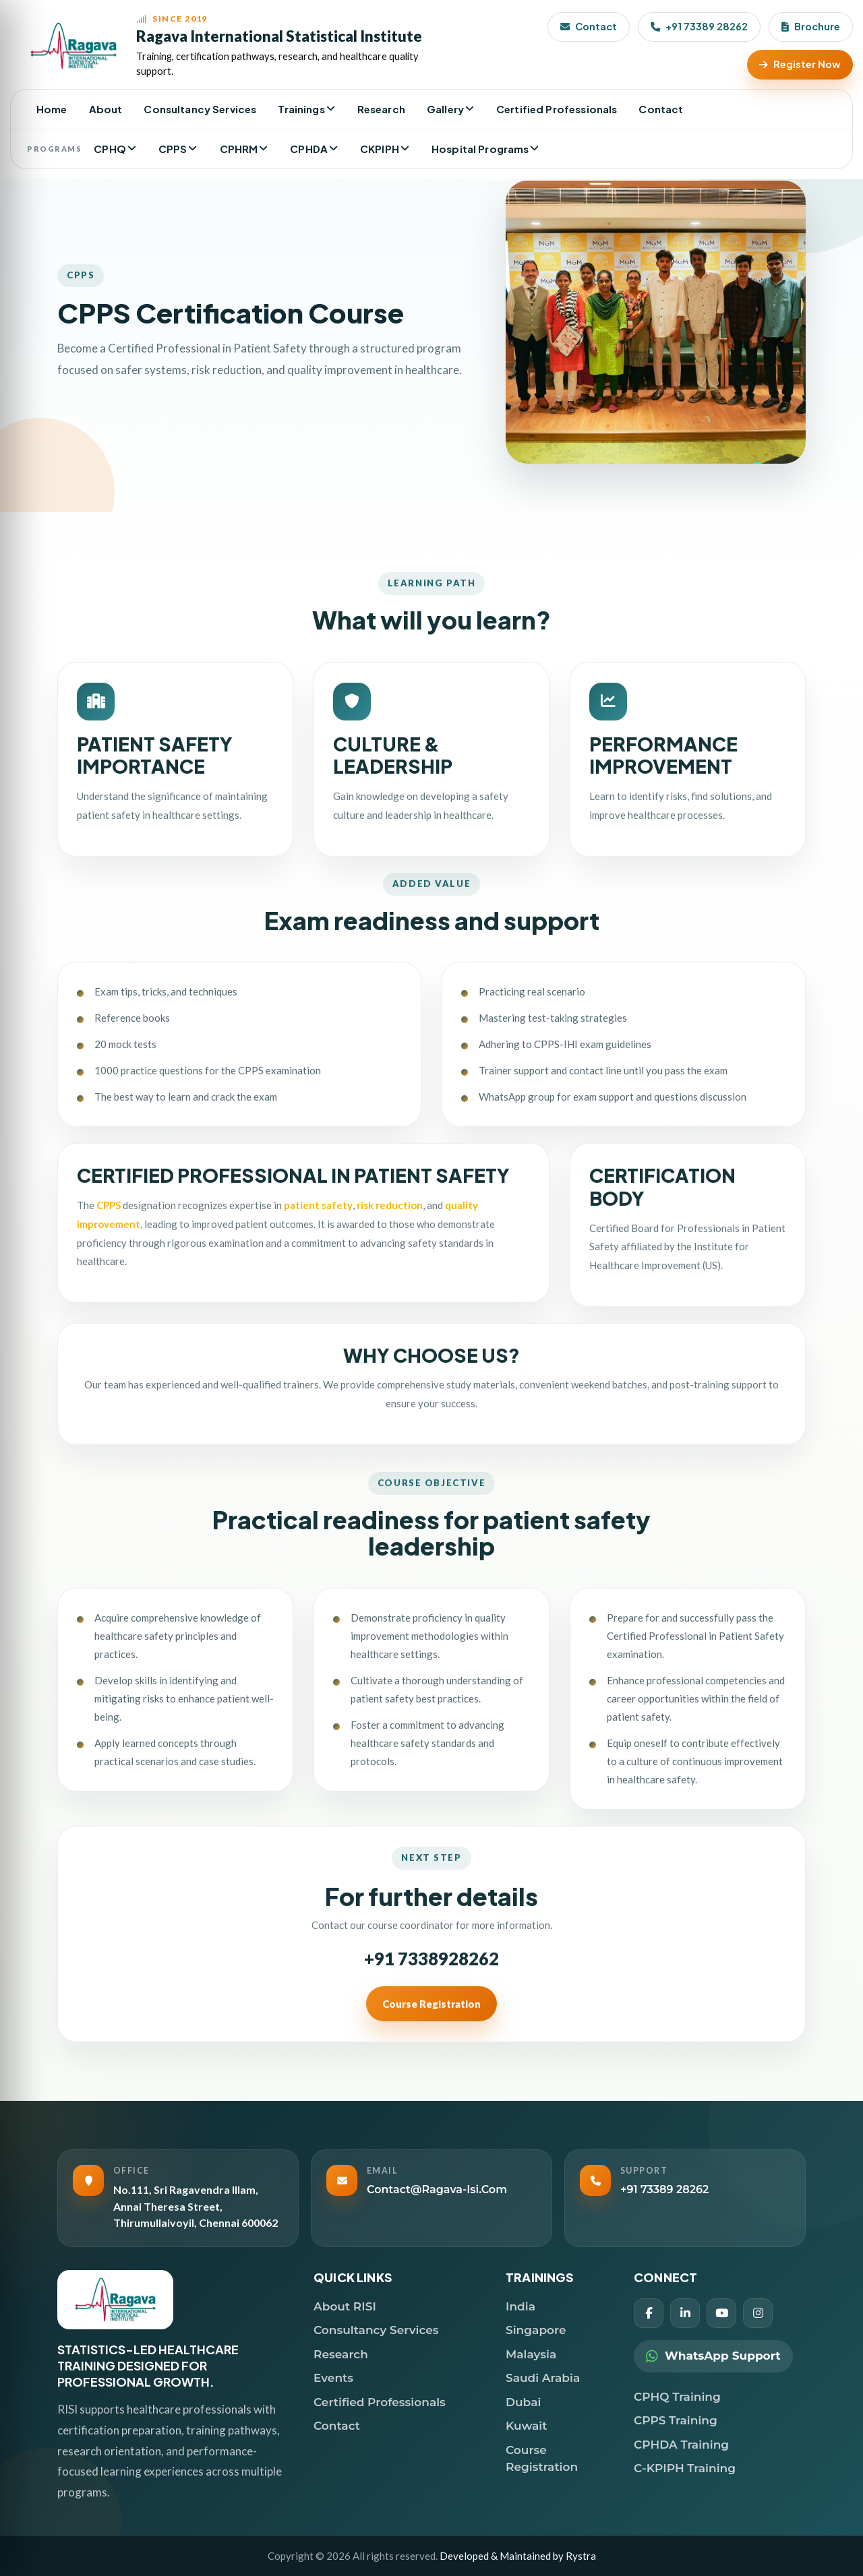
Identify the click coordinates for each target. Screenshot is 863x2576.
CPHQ (110, 148)
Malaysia (531, 2354)
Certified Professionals (556, 108)
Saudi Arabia (543, 2378)
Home (51, 108)
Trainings (301, 108)
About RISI (345, 2306)
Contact (588, 26)
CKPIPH (379, 148)
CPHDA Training (681, 2444)
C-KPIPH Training (685, 2468)
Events (333, 2378)
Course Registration (431, 2068)
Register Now (800, 64)
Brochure (810, 26)
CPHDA (309, 148)
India (520, 2306)
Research (381, 108)
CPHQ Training (677, 2396)
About (106, 108)
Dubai (523, 2402)
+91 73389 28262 (699, 26)
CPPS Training (675, 2420)
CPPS (172, 148)
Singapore (536, 2330)
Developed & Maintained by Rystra (518, 2556)
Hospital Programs (480, 148)
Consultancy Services (200, 108)
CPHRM (239, 148)
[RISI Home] (229, 45)
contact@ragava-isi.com (437, 2189)
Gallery (445, 108)
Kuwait (526, 2425)
